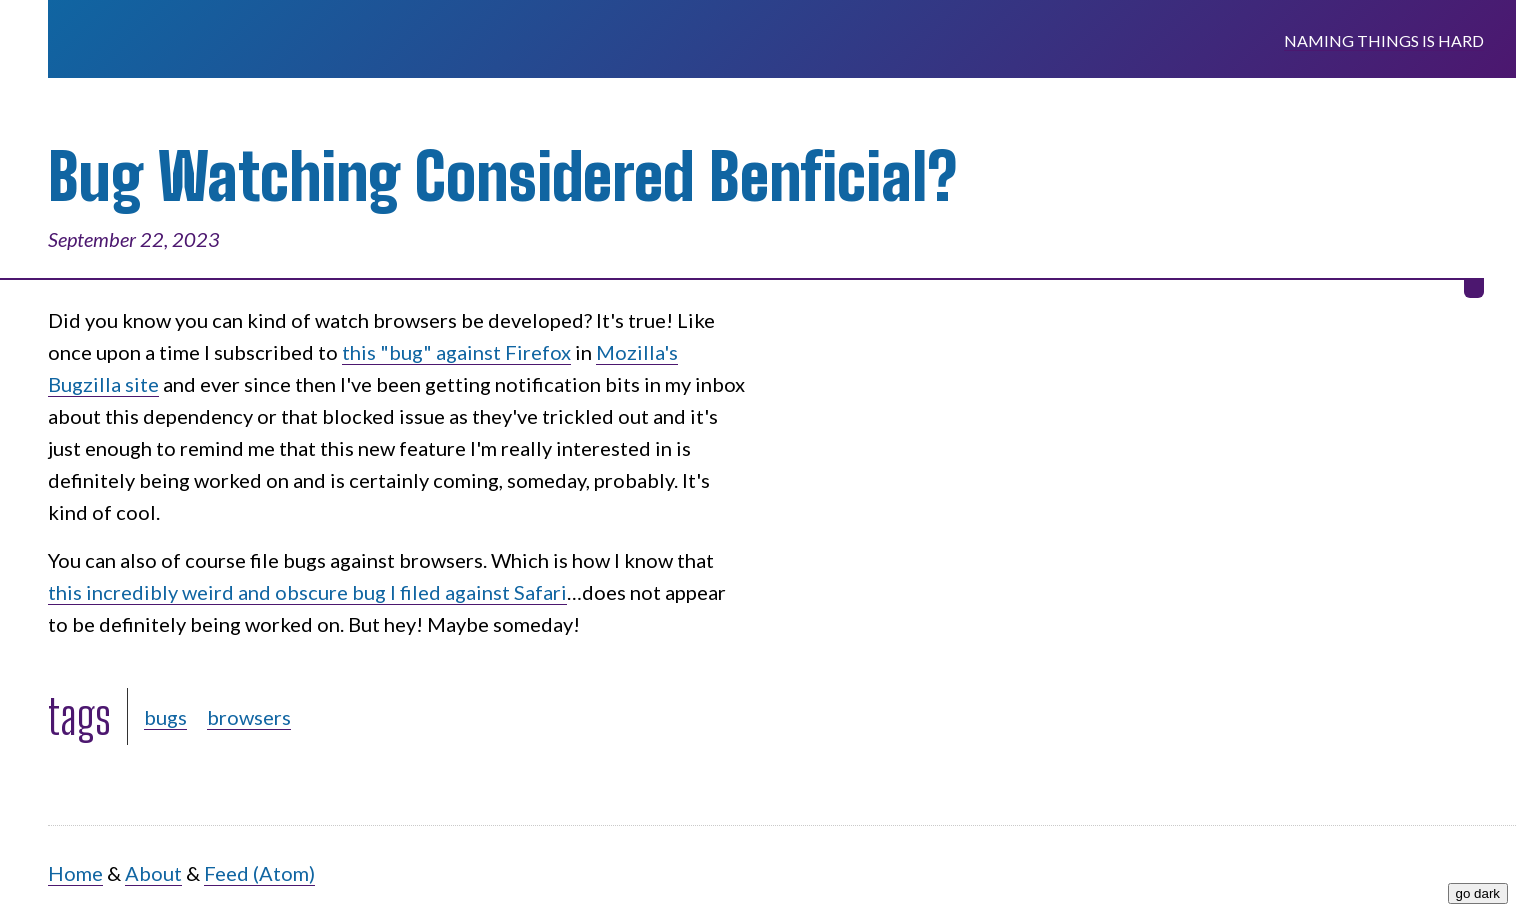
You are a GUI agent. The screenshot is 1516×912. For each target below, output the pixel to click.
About (153, 873)
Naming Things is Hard (1384, 40)
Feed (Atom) (259, 873)
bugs (165, 717)
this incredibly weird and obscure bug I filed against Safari (307, 592)
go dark (1478, 893)
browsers (249, 717)
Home (75, 873)
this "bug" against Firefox (456, 352)
